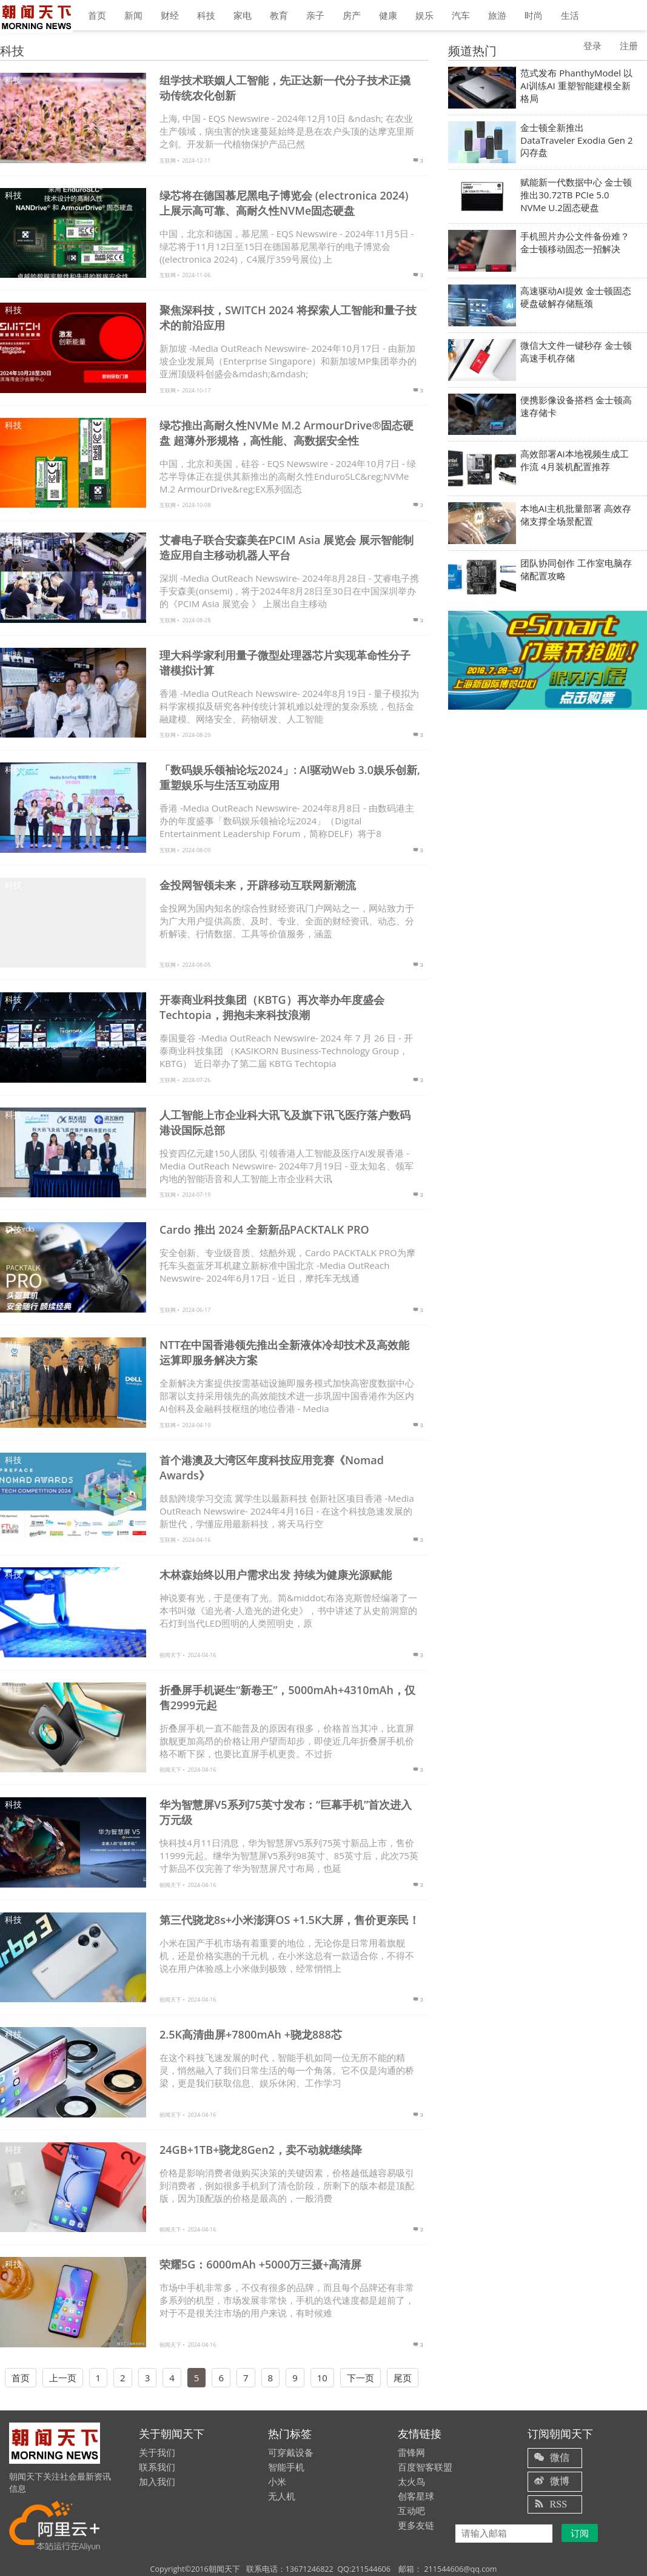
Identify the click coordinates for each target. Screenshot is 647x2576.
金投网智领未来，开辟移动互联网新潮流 (257, 885)
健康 (388, 15)
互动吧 (411, 2510)
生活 (570, 15)
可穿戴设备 (290, 2452)
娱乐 (424, 15)
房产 (352, 15)
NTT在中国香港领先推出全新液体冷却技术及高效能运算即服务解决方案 (284, 1352)
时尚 (534, 15)
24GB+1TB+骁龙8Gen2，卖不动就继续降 (260, 2149)
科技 (206, 15)
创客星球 (416, 2496)
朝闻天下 (170, 1655)
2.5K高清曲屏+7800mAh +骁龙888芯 (250, 2034)
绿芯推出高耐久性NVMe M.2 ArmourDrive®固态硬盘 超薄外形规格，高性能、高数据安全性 (286, 433)
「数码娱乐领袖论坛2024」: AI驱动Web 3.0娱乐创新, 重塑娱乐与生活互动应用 (289, 777)
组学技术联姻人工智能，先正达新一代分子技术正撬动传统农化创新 (285, 88)
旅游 (497, 15)
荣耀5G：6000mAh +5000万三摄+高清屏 (260, 2264)
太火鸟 (411, 2481)
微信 (559, 2457)
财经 (170, 15)
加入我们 (157, 2481)
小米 (277, 2481)
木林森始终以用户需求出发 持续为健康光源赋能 (275, 1574)
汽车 (461, 15)
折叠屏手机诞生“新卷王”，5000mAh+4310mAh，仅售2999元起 (287, 1697)
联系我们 (157, 2467)
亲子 (315, 15)
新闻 (133, 15)
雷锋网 (411, 2452)
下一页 (360, 2378)
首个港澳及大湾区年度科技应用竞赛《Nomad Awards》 (271, 1467)
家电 (242, 15)
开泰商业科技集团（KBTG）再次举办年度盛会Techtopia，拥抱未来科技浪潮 (271, 1007)
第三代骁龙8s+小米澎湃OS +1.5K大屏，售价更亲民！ (289, 1919)
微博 (559, 2481)
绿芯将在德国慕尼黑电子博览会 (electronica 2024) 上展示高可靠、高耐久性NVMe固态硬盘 (283, 203)
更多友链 (416, 2525)
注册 (629, 45)
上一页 (62, 2378)
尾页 (403, 2378)
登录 (592, 45)
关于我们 (157, 2452)
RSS (558, 2504)
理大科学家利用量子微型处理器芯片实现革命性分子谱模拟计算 (285, 663)
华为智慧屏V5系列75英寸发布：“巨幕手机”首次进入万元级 (285, 1812)
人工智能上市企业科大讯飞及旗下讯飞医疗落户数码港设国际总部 (285, 1122)
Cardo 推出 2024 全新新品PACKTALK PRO (264, 1229)
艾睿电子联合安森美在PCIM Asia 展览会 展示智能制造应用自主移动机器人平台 (286, 547)
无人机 (281, 2496)
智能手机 (286, 2467)
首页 (97, 15)
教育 (279, 15)
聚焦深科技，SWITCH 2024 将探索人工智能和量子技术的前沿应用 (288, 317)
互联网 (167, 160)
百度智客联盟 (425, 2467)
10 (322, 2378)
